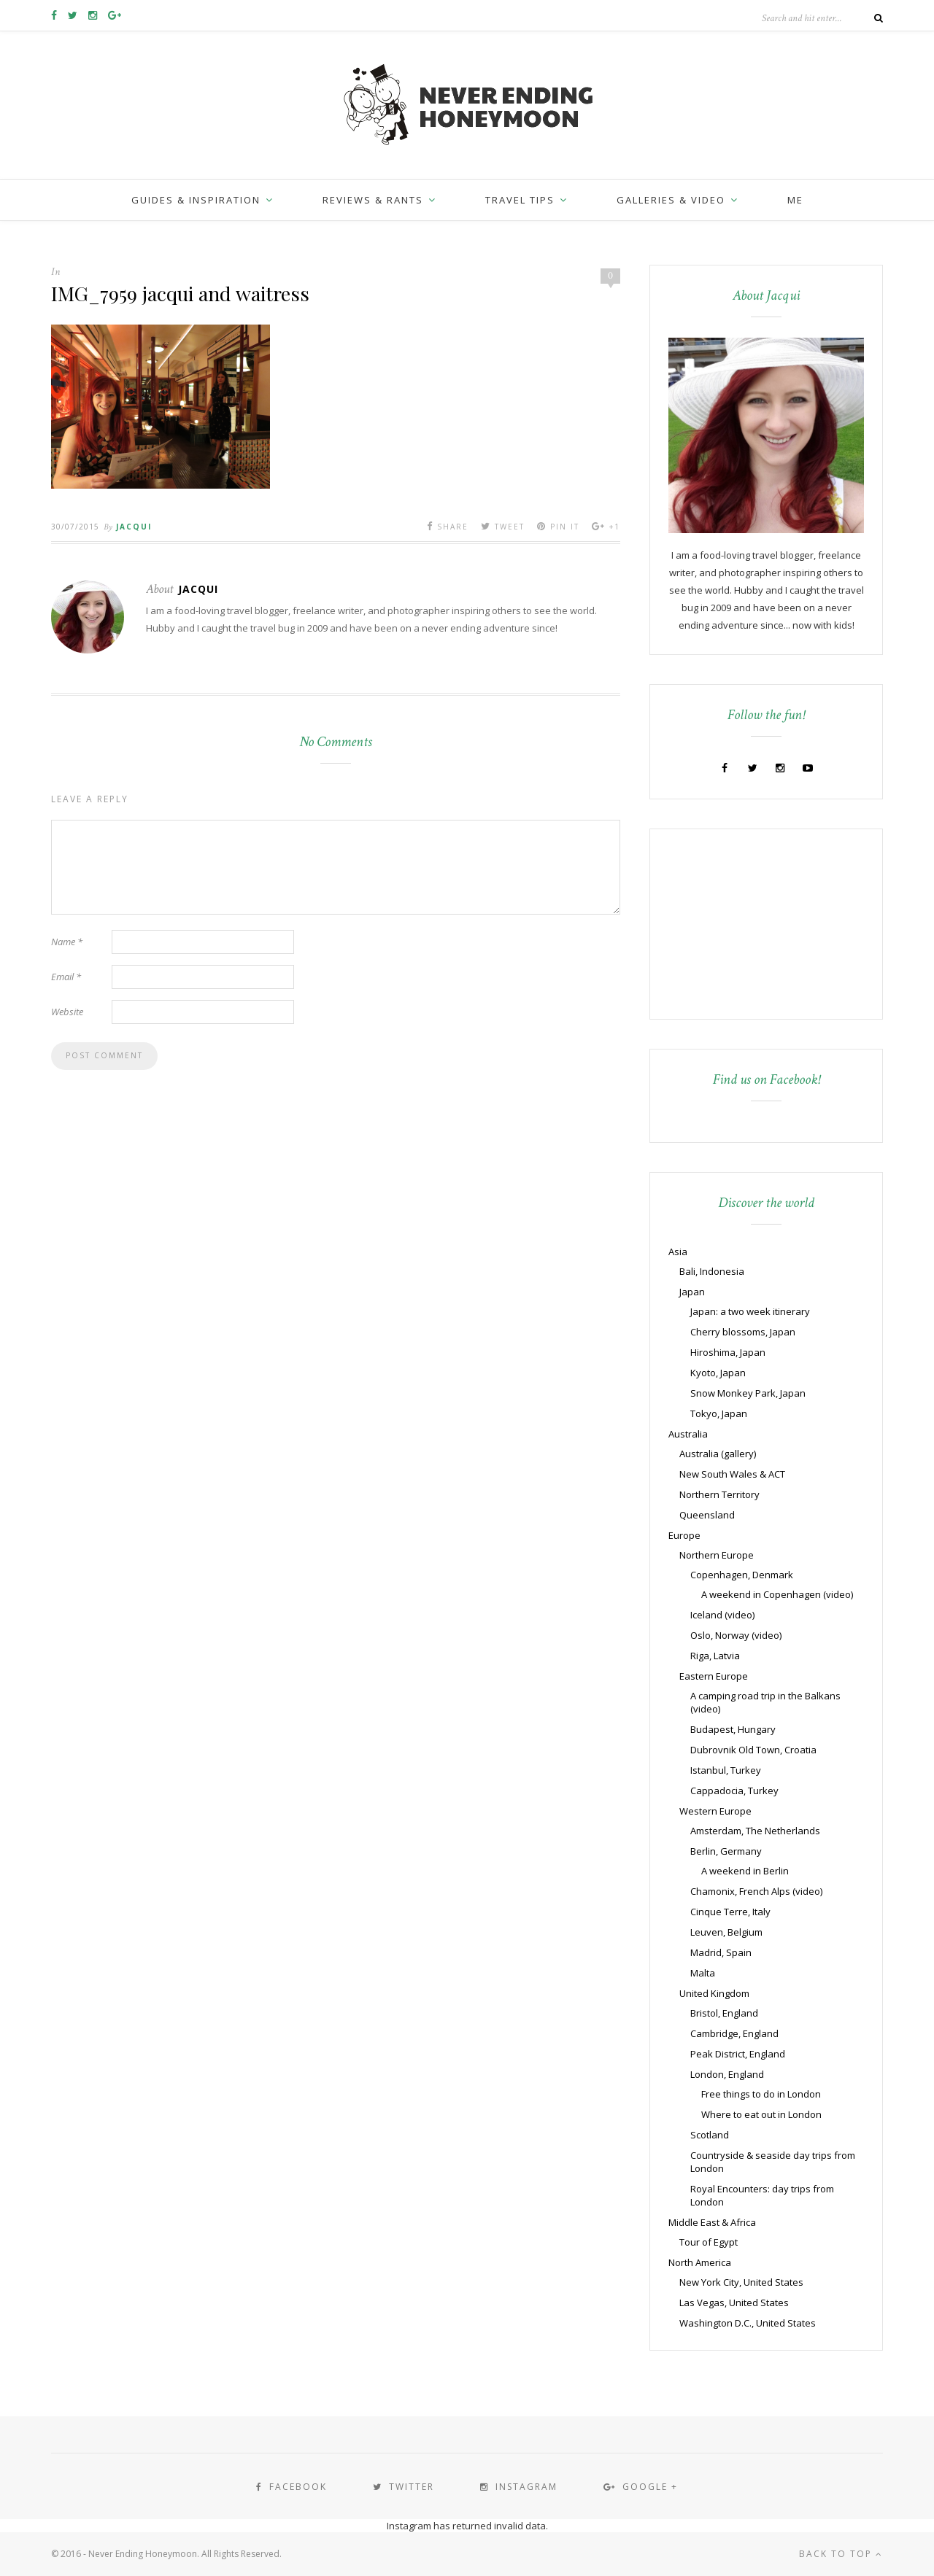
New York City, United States (741, 2282)
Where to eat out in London (761, 2114)
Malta (702, 1972)
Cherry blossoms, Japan (742, 1331)
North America (699, 2262)
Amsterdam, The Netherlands (755, 1830)
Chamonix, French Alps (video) (756, 1891)
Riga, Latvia (715, 1655)
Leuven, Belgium (726, 1932)
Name (66, 941)
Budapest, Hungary (733, 1729)
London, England (727, 2074)
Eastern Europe (713, 1676)
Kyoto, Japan (718, 1372)
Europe (684, 1535)
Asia (677, 1251)
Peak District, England (737, 2053)
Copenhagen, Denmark (741, 1574)
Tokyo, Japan (718, 1413)
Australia (688, 1433)
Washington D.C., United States (747, 2322)
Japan (692, 1291)
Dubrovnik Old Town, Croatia (753, 1749)
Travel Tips (520, 199)
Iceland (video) (722, 1614)
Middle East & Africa (712, 2222)
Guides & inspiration (195, 199)
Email (66, 976)
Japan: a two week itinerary (750, 1311)
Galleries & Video (671, 199)
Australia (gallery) (717, 1453)
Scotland (709, 2134)
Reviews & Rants (373, 199)
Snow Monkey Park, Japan (748, 1393)
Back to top (841, 2554)
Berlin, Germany (726, 1851)
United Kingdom (714, 1993)
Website (67, 1011)
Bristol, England (724, 2013)
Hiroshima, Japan (727, 1352)
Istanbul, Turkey (725, 1770)
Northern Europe (716, 1554)
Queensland (707, 1514)
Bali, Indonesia (711, 1271)
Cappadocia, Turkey (734, 1790)
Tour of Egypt (708, 2242)
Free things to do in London (761, 2093)
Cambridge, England (734, 2033)
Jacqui (134, 526)
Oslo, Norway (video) (735, 1635)
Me (795, 199)
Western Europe (715, 1810)
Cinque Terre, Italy (730, 1911)
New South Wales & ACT (732, 1474)
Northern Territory (719, 1494)
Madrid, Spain (721, 1952)
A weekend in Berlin (745, 1870)
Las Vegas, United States (734, 2302)
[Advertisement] (759, 923)
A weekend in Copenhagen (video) (777, 1594)
